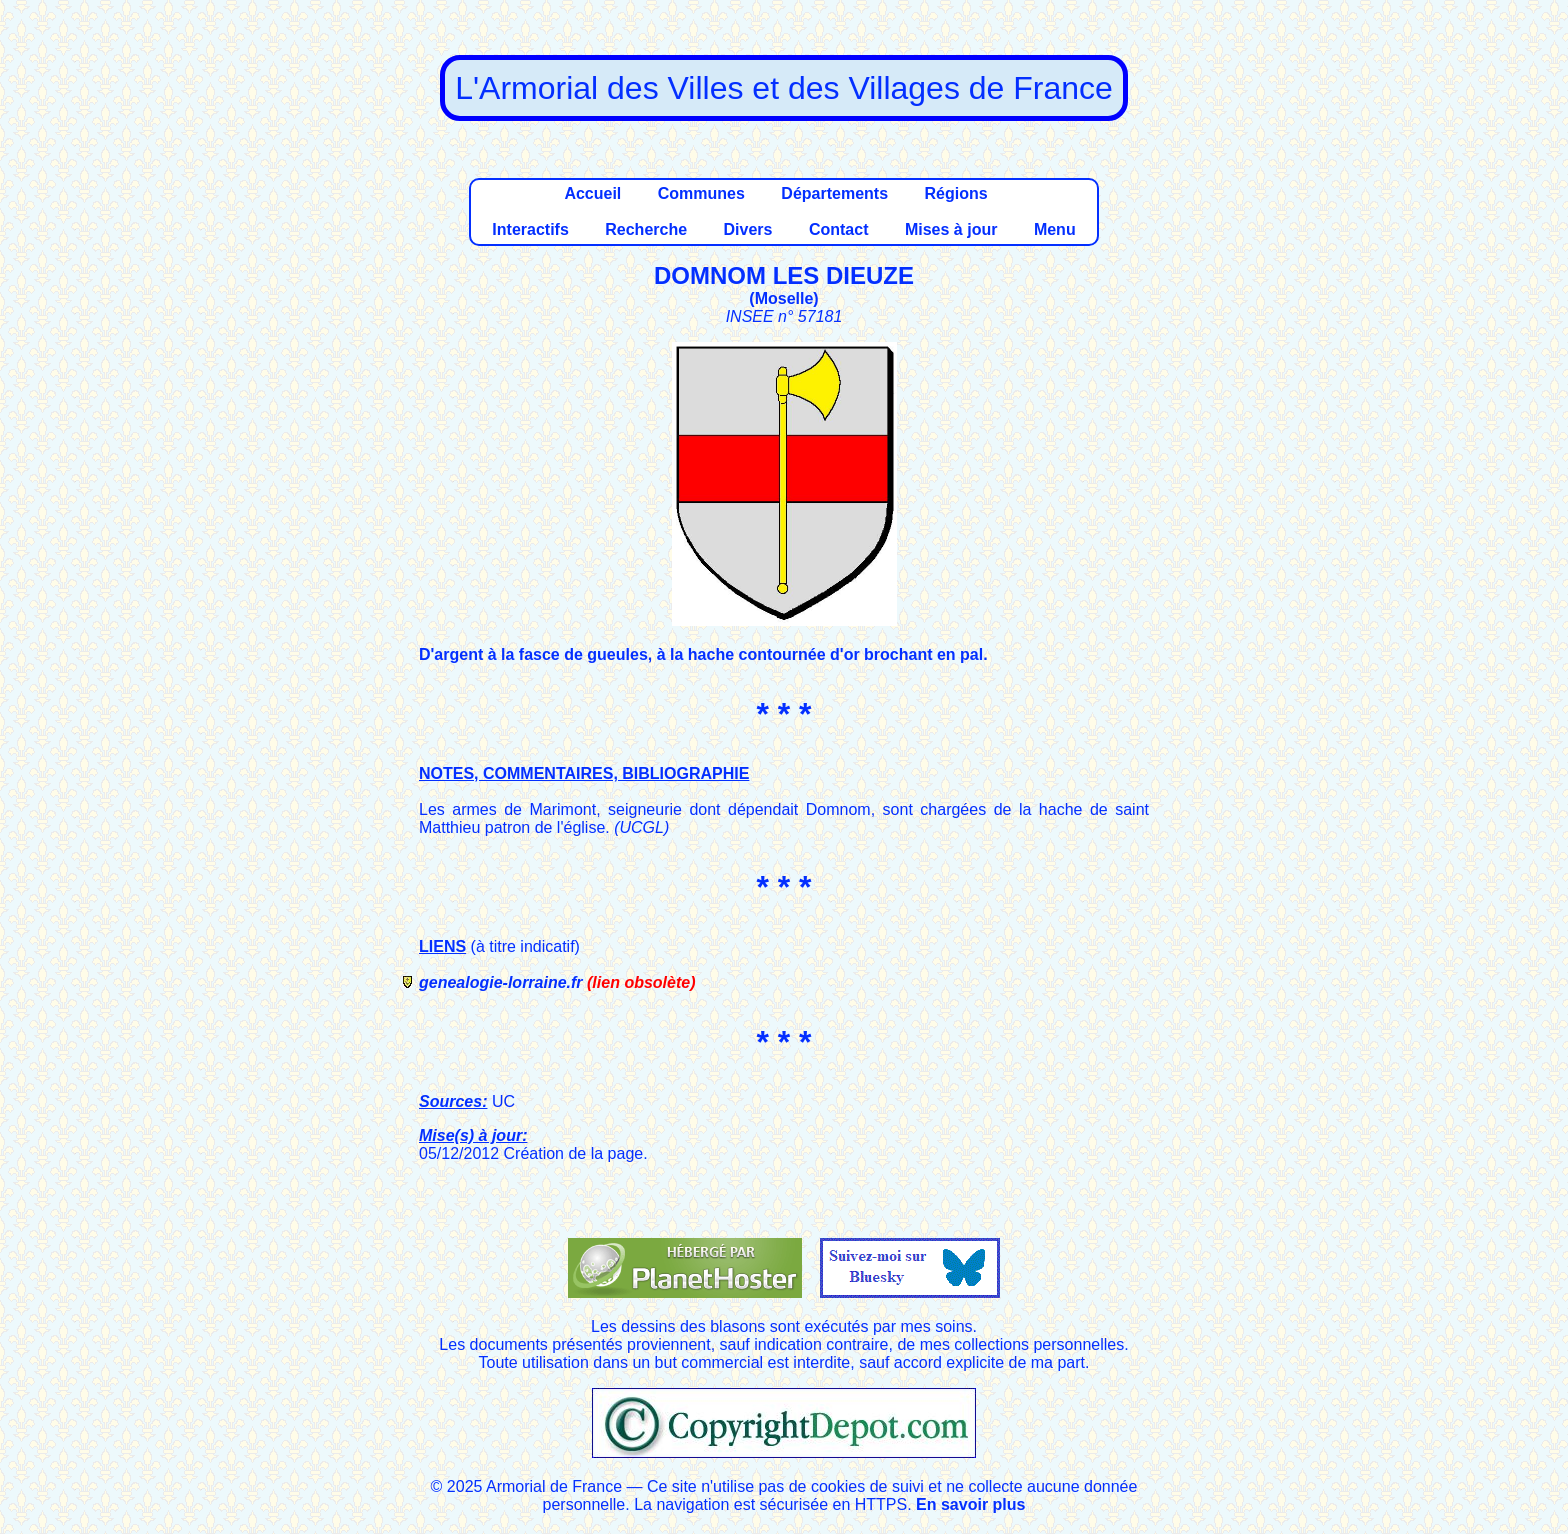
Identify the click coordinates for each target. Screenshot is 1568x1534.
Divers (748, 229)
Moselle (784, 298)
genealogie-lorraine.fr (501, 982)
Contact (839, 229)
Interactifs (530, 229)
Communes (701, 193)
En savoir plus (970, 1504)
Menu (1055, 229)
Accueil (592, 193)
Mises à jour (951, 229)
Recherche (646, 229)
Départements (834, 193)
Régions (955, 193)
